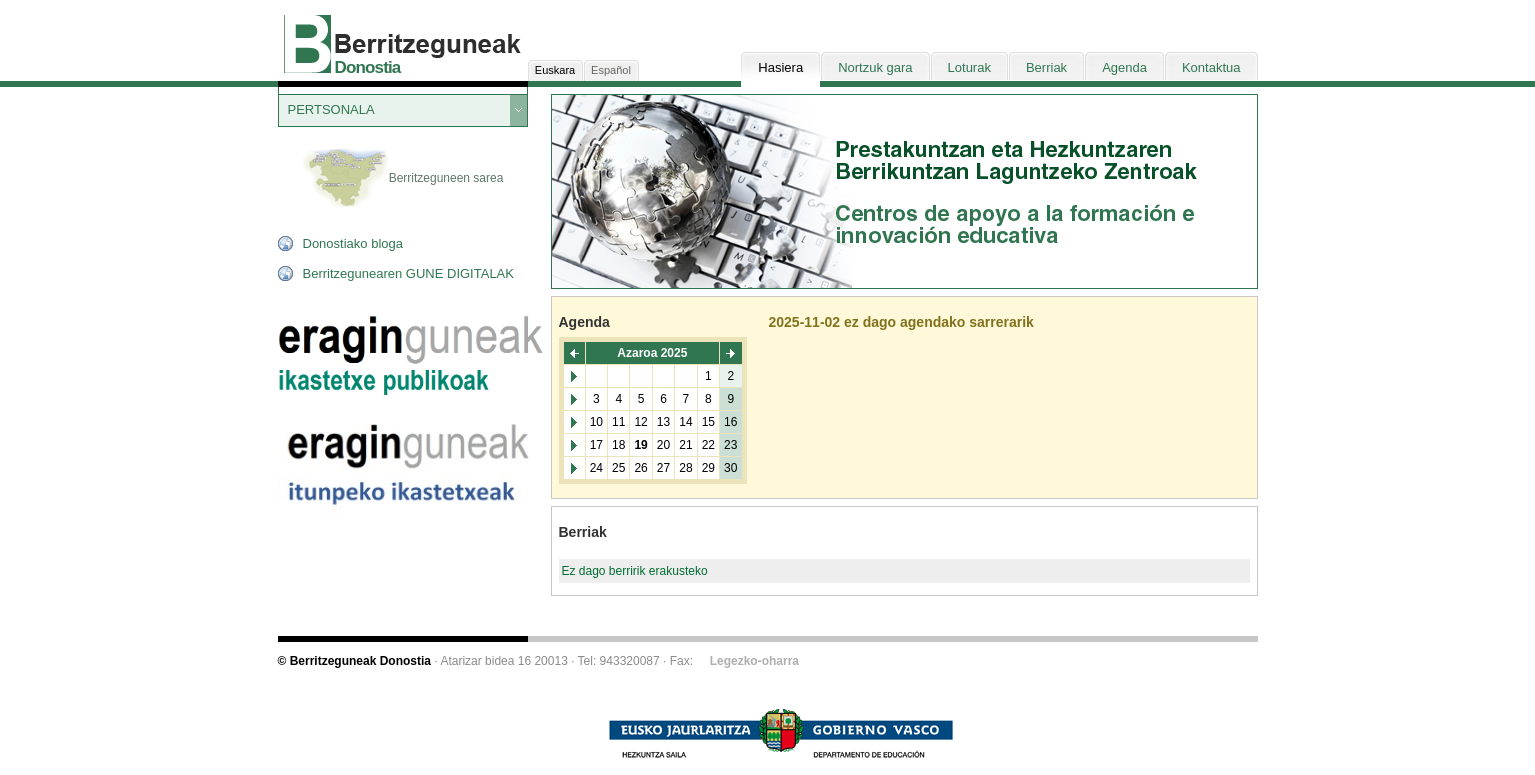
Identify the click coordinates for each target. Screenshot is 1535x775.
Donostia (368, 67)
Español (611, 70)
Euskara (555, 70)
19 (640, 445)
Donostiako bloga (353, 243)
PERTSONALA (331, 109)
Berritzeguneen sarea (403, 179)
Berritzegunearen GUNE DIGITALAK (408, 273)
